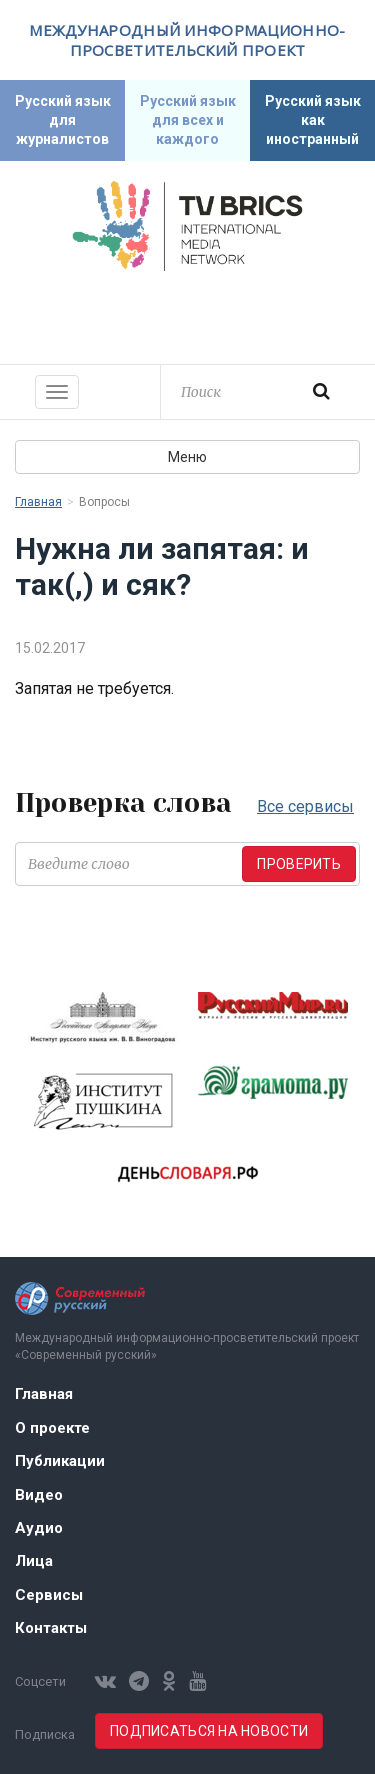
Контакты (51, 1628)
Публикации (60, 1461)
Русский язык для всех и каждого (188, 120)
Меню (187, 457)
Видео (39, 1495)
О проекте (52, 1428)
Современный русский (188, 315)
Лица (34, 1561)
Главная (38, 502)
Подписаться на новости (209, 1731)
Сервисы (49, 1595)
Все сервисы (305, 806)
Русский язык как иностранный (313, 120)
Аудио (39, 1528)
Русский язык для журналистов (63, 120)
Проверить (299, 864)
